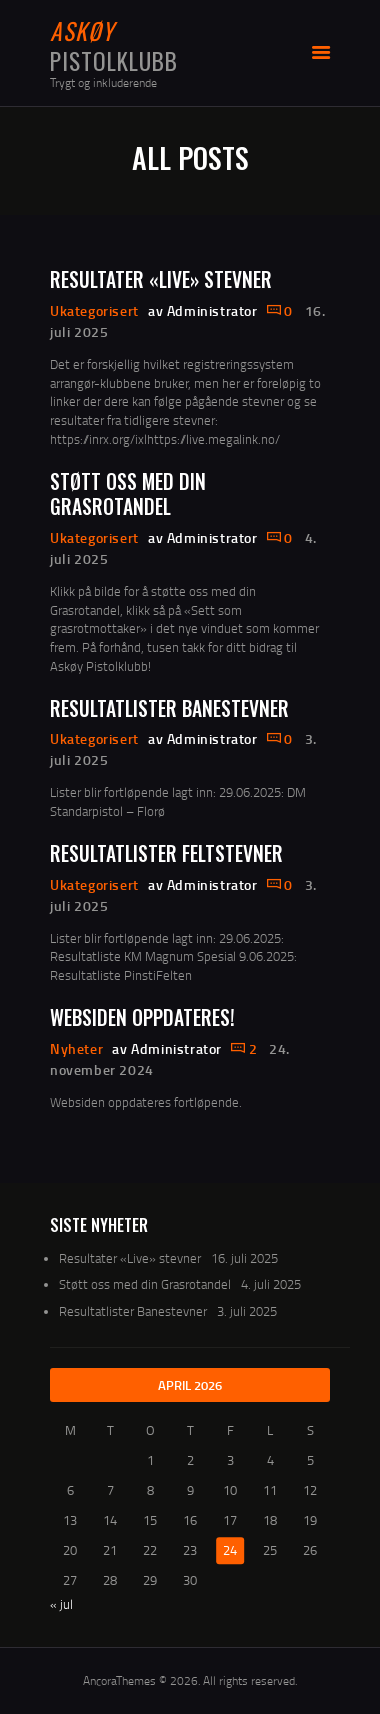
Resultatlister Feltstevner (166, 853)
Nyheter (76, 1048)
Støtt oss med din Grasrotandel (128, 494)
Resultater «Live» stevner (161, 279)
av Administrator (204, 310)
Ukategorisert (94, 310)
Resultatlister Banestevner (169, 708)
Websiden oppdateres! (142, 1017)
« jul (61, 1604)
